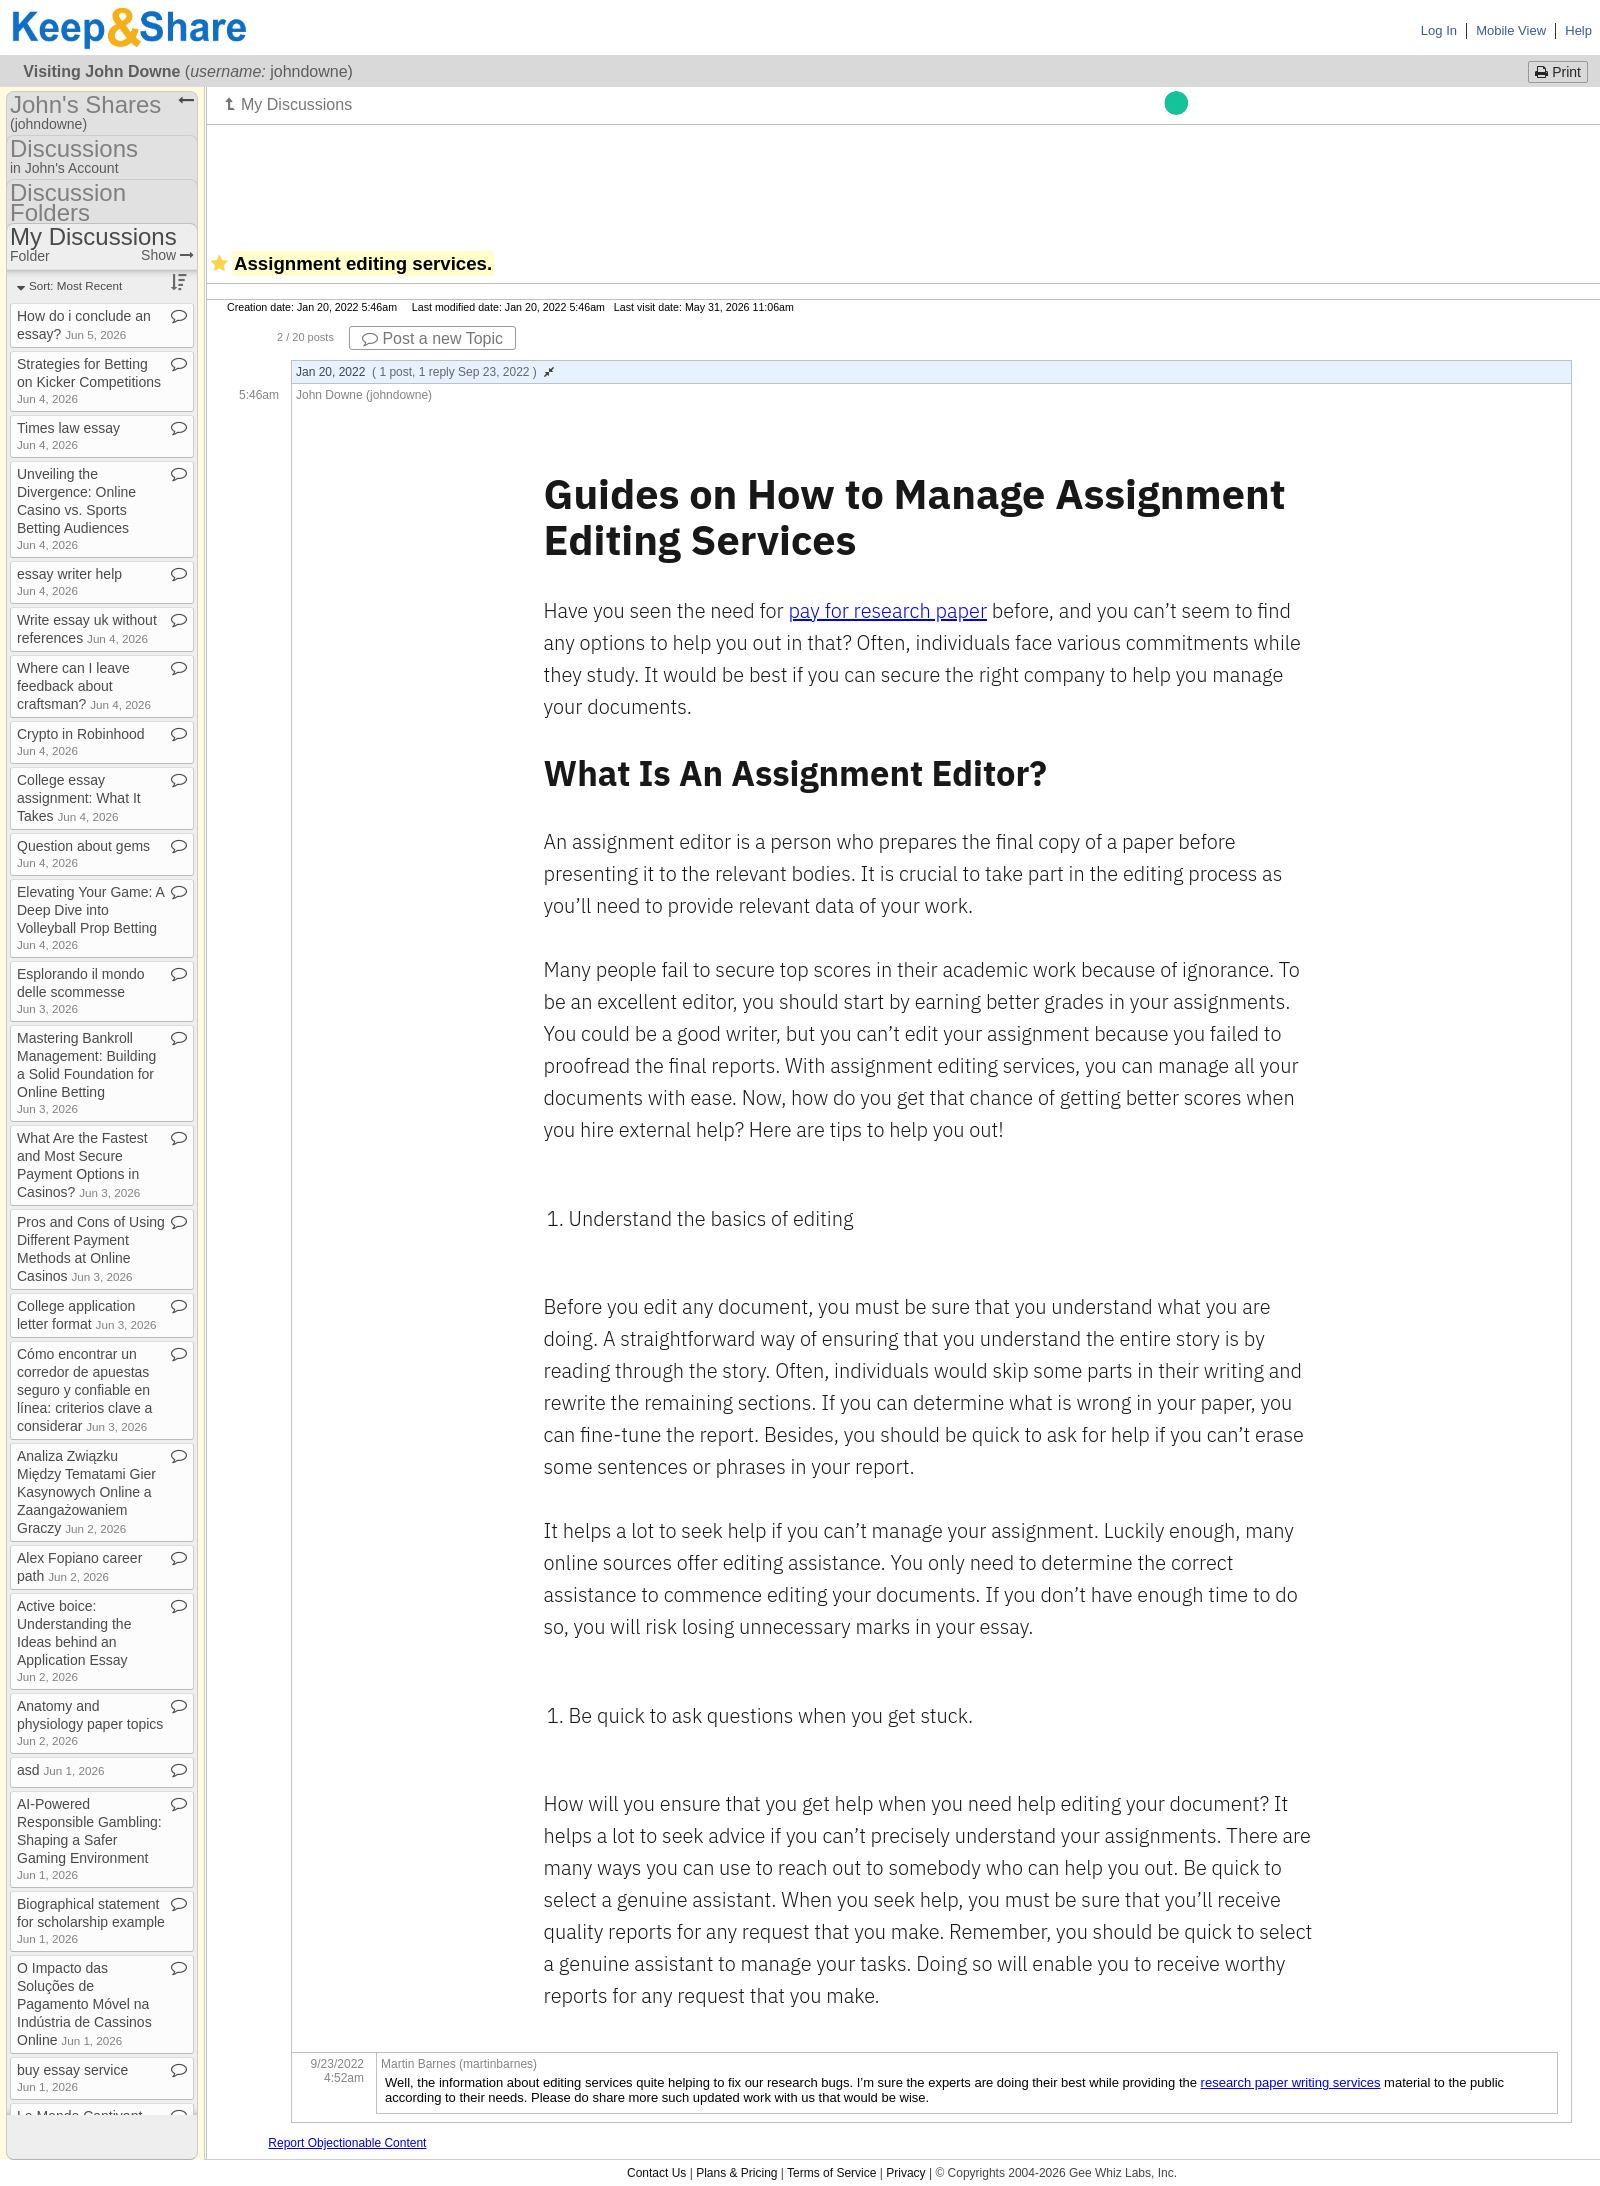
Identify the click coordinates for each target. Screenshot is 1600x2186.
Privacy (905, 2173)
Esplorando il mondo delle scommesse (81, 990)
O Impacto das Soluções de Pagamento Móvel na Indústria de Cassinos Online (84, 2004)
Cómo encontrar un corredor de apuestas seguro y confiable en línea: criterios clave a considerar (84, 1390)
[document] (934, 1218)
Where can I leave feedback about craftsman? (84, 686)
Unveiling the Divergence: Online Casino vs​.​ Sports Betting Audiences (76, 508)
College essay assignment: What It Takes (79, 798)
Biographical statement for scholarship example (91, 1920)
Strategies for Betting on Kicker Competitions (89, 380)
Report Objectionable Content (347, 2143)
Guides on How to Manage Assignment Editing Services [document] (920, 516)
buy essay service (72, 2077)
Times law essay (68, 435)
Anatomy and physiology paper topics (90, 1722)
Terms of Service (831, 2173)
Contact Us (656, 2173)
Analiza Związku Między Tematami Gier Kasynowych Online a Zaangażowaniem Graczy (86, 1492)
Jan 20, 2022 (425, 372)
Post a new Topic (432, 338)
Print (1558, 72)
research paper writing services (1291, 2082)
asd (60, 1770)
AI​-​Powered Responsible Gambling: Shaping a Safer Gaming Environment (89, 1838)
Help (1578, 30)
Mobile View (1511, 30)
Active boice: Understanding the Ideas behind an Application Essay (74, 1640)
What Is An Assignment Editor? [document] (795, 774)
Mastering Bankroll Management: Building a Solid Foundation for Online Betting (86, 1072)
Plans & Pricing (736, 2173)
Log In (1439, 30)
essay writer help (69, 581)
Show (167, 255)
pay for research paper (887, 610)
